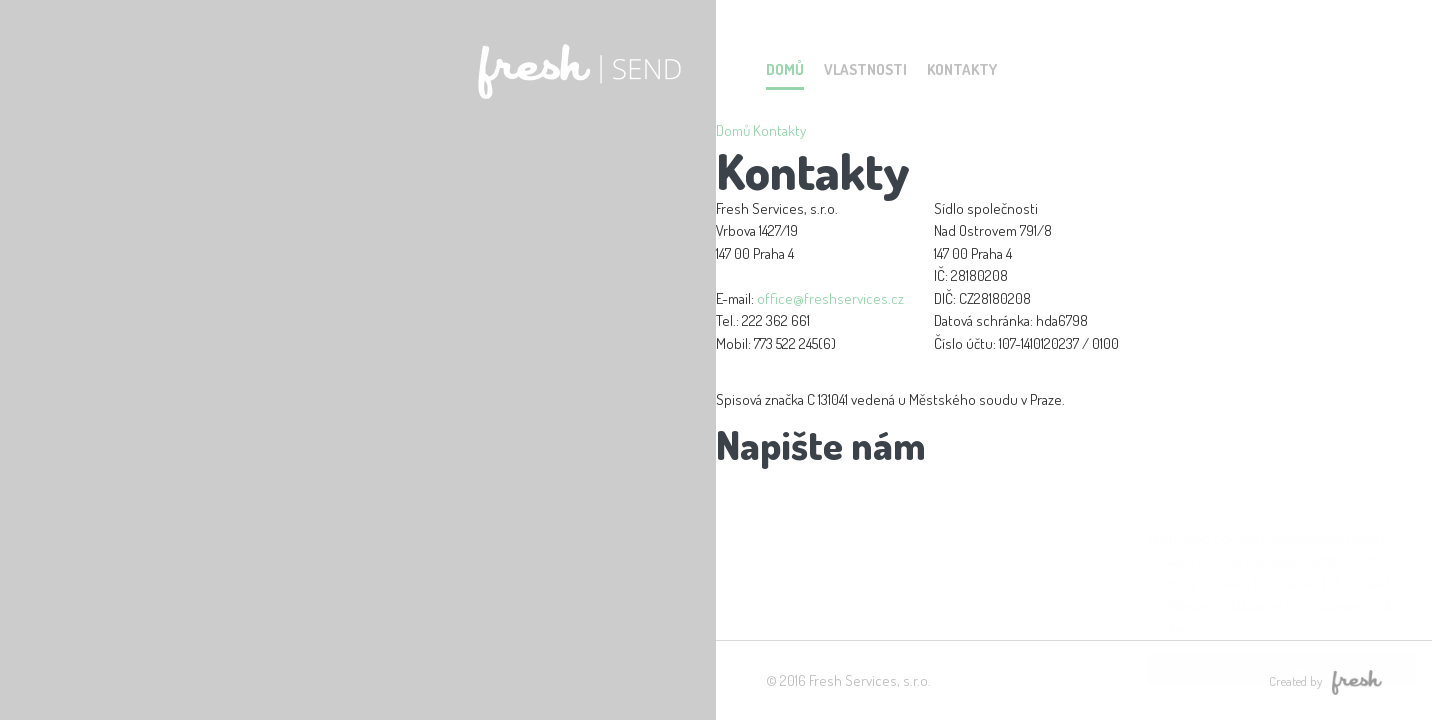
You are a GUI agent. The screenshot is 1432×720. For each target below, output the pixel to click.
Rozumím (1262, 669)
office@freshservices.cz (830, 298)
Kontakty (962, 69)
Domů (785, 69)
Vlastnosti (865, 69)
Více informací (1223, 628)
